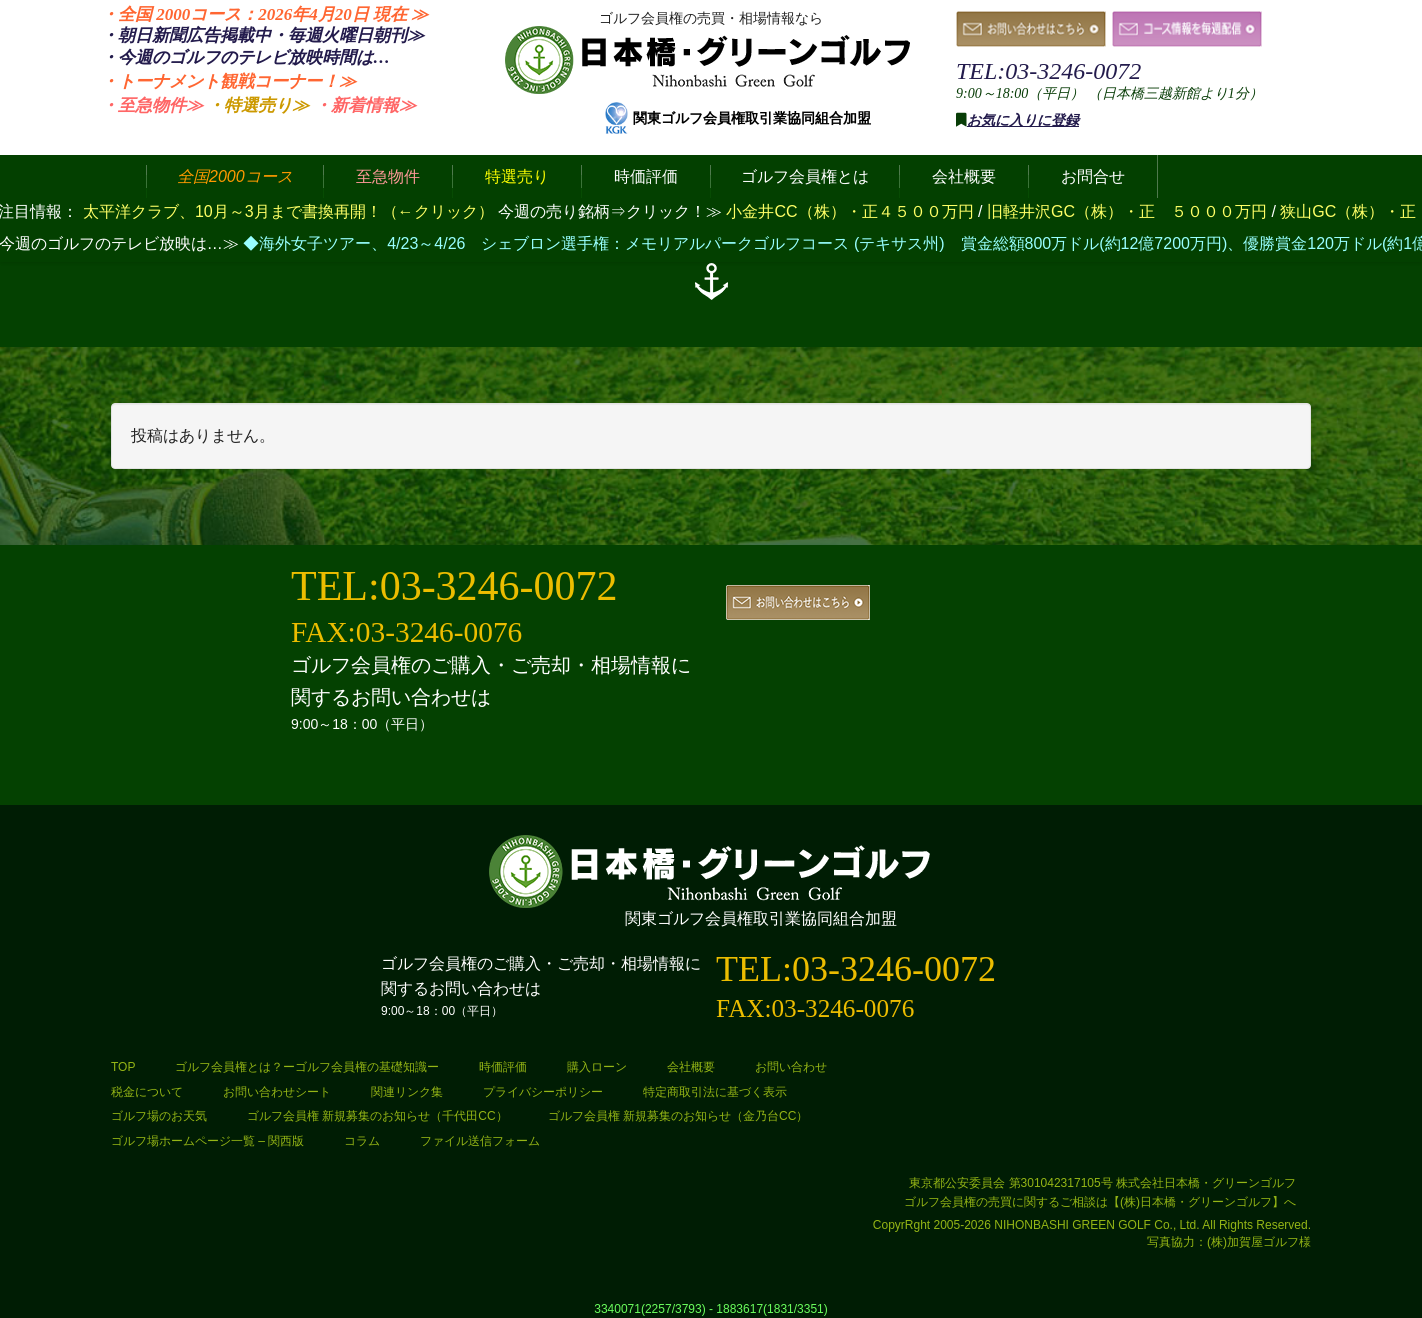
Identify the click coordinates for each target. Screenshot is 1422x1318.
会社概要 (691, 1067)
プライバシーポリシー (543, 1092)
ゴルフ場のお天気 (159, 1116)
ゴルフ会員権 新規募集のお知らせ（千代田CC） (377, 1116)
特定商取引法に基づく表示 (715, 1092)
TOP (123, 1067)
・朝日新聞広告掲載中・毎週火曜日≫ (262, 35)
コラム (362, 1141)
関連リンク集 (407, 1092)
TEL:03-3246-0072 (1048, 71)
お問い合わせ (791, 1067)
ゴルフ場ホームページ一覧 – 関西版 (207, 1141)
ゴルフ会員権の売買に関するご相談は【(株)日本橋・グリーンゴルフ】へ (1100, 1202)
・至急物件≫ (152, 105)
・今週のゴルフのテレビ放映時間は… (245, 57)
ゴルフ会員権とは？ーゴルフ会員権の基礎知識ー (307, 1067)
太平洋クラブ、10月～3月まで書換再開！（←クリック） (288, 211)
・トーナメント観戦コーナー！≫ (228, 81)
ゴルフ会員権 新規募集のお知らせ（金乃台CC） (678, 1116)
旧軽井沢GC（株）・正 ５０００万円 (1129, 211)
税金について (147, 1092)
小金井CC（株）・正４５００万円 (852, 211)
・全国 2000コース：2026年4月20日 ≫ (264, 14)
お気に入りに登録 (1023, 120)
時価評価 (503, 1067)
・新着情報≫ (365, 105)
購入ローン (597, 1067)
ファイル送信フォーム (480, 1141)
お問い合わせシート (277, 1092)
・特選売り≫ (258, 105)
